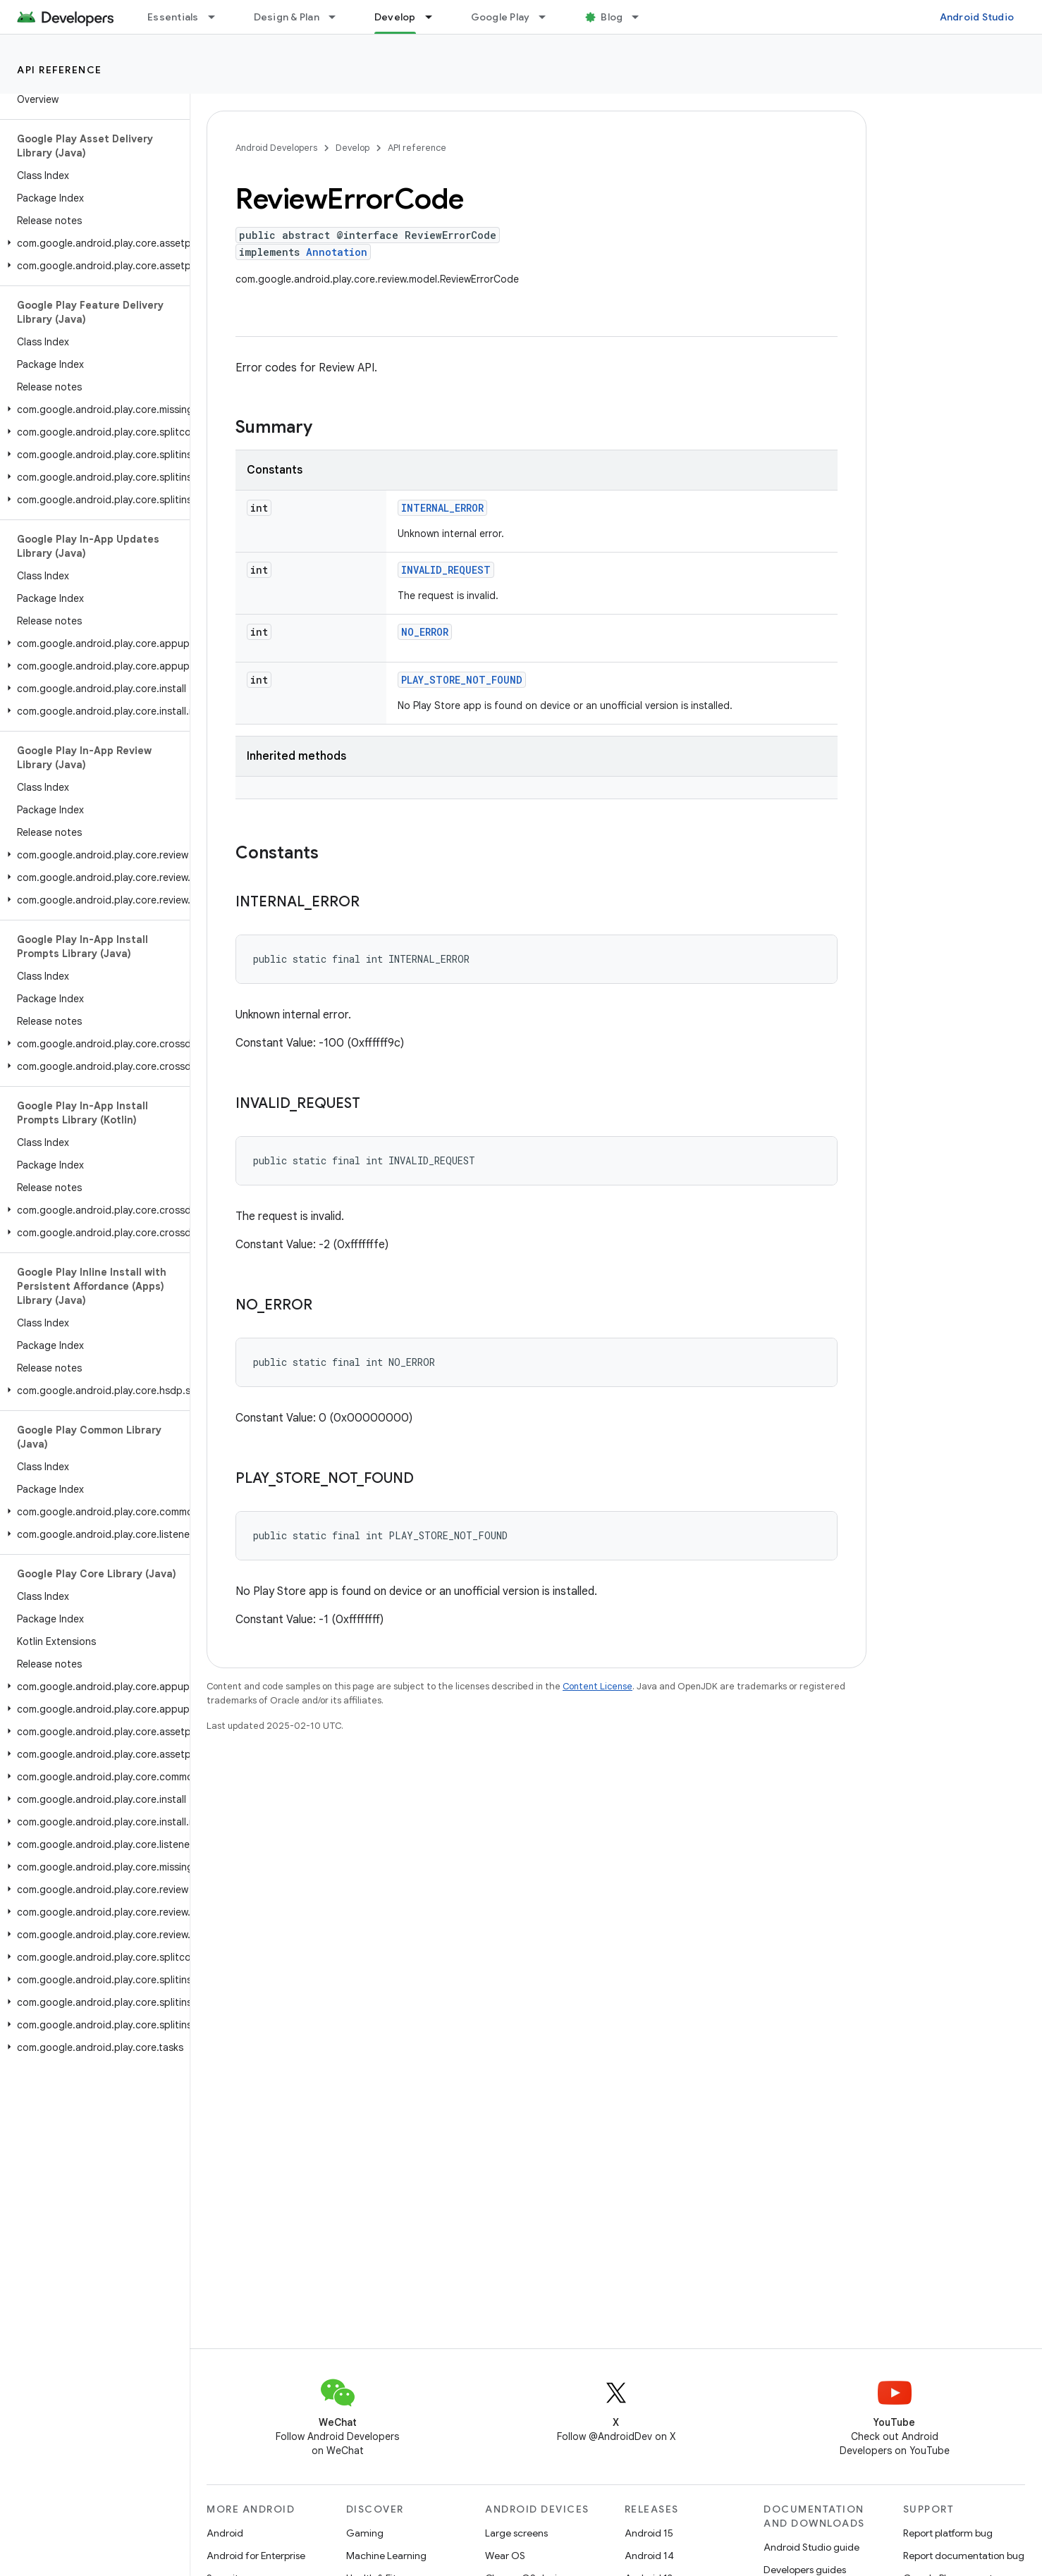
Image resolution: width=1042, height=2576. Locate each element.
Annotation (336, 252)
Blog (612, 17)
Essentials (173, 17)
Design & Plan (286, 17)
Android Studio (977, 17)
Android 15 (649, 2533)
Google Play (500, 17)
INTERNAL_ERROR (442, 507)
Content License (597, 1686)
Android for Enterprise (256, 2555)
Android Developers (276, 148)
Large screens (516, 2533)
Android (225, 2533)
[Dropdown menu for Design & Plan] (338, 17)
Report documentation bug (963, 2555)
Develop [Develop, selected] (395, 17)
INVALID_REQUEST (446, 570)
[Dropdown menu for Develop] (435, 17)
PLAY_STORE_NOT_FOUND (461, 679)
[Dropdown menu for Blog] (642, 17)
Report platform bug (948, 2533)
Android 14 (649, 2555)
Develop (352, 148)
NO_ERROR (424, 632)
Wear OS (505, 2555)
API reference (59, 69)
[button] (92, 243)
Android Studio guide (811, 2547)
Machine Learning (386, 2555)
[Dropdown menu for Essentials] (218, 17)
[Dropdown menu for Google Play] (548, 17)
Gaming (365, 2533)
